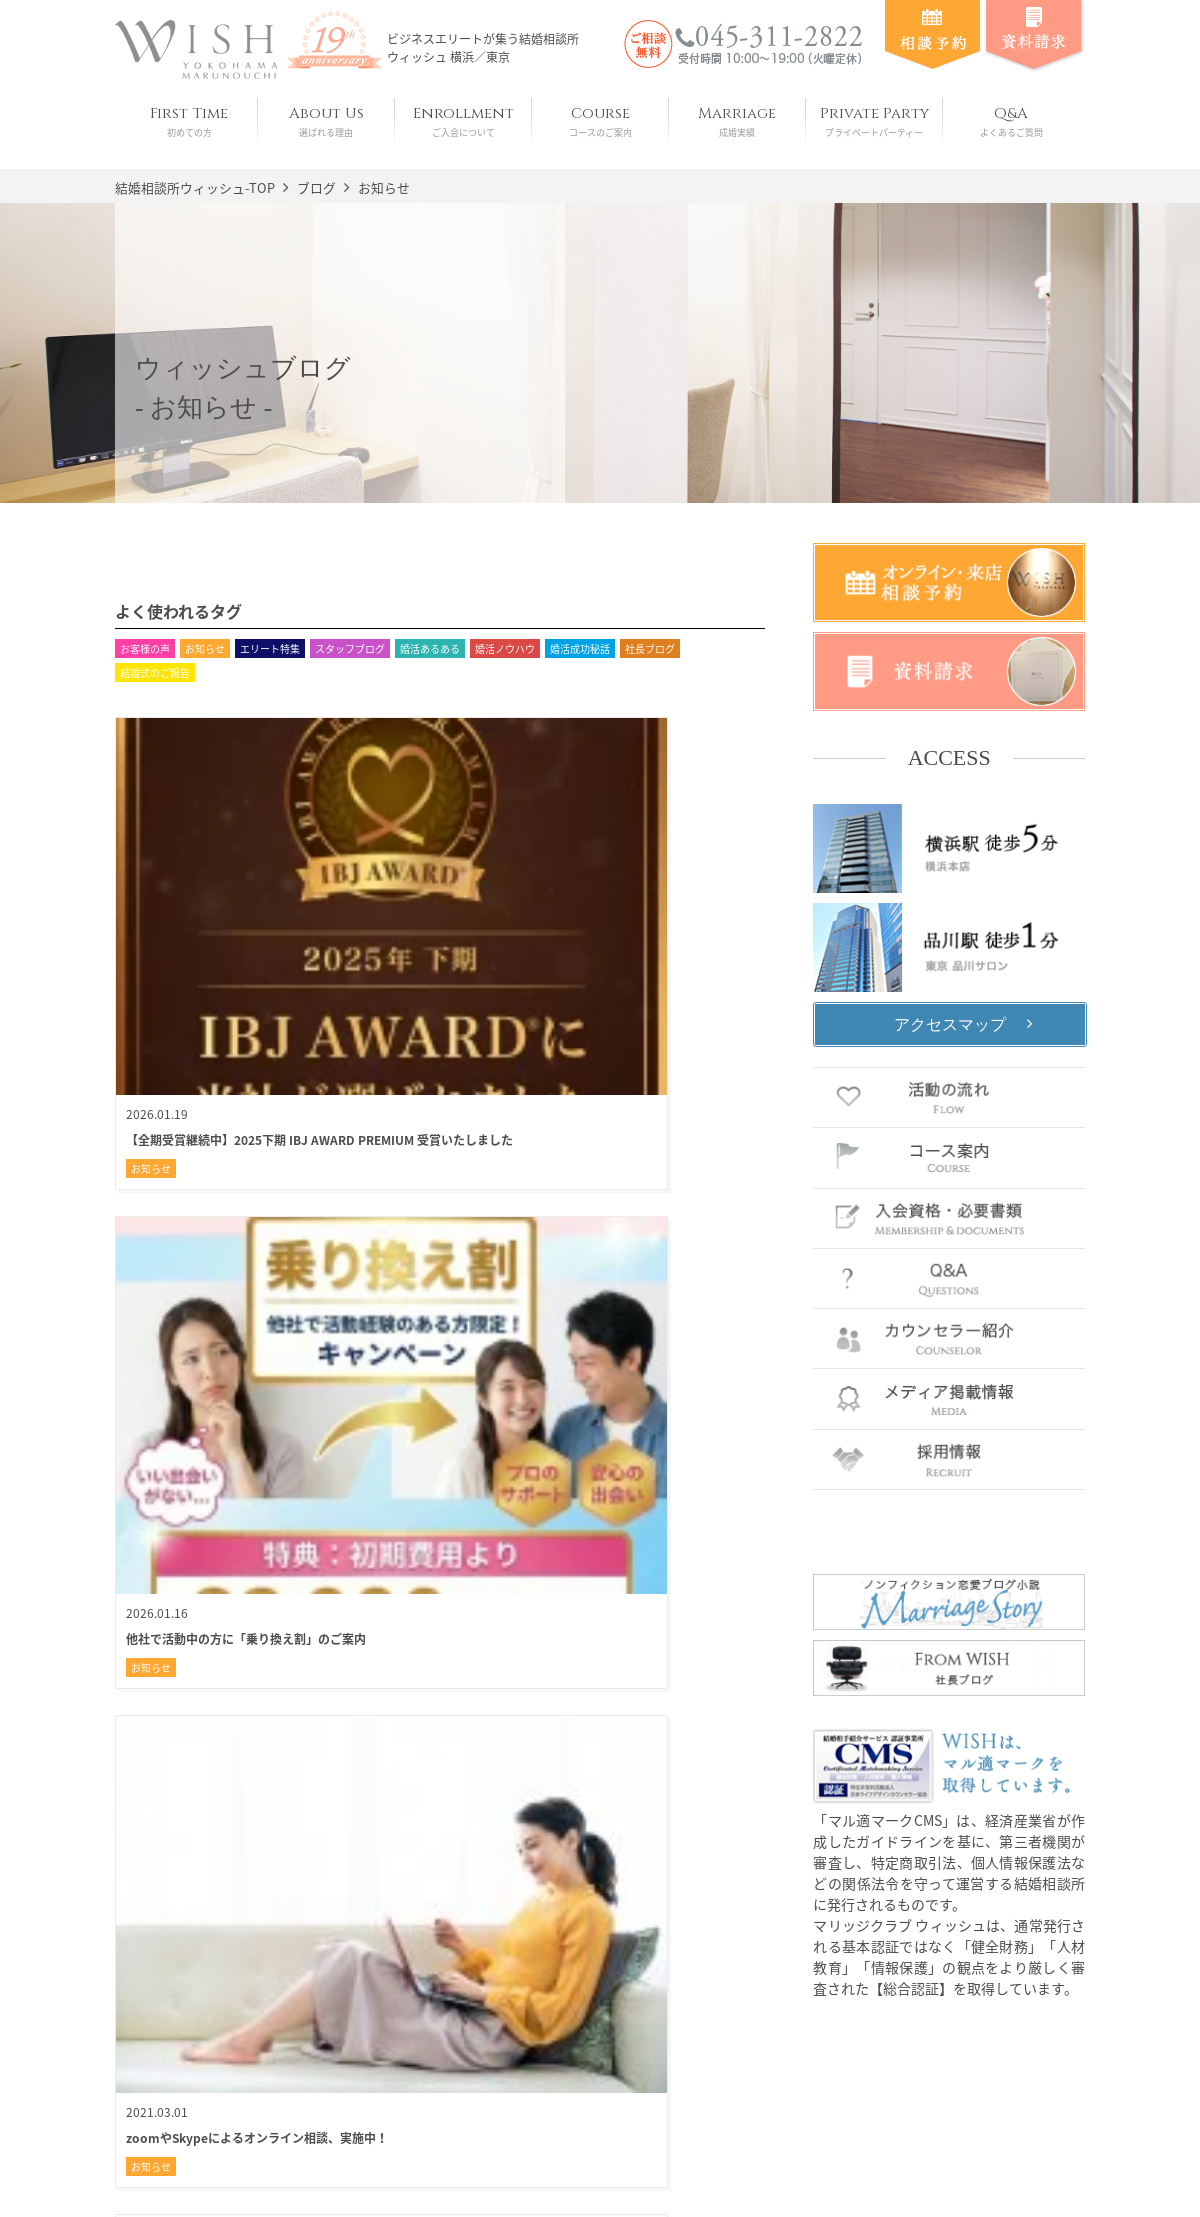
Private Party (874, 121)
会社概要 (460, 2159)
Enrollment (463, 121)
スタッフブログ (350, 648)
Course (600, 121)
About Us (326, 121)
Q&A (1011, 121)
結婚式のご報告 (155, 672)
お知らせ (205, 648)
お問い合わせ (728, 2159)
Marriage (737, 121)
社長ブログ (650, 648)
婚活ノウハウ (505, 648)
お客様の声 (145, 648)
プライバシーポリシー (588, 2159)
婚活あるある (430, 648)
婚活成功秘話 (580, 648)
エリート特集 (270, 648)
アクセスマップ (950, 1023)
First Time (189, 121)
